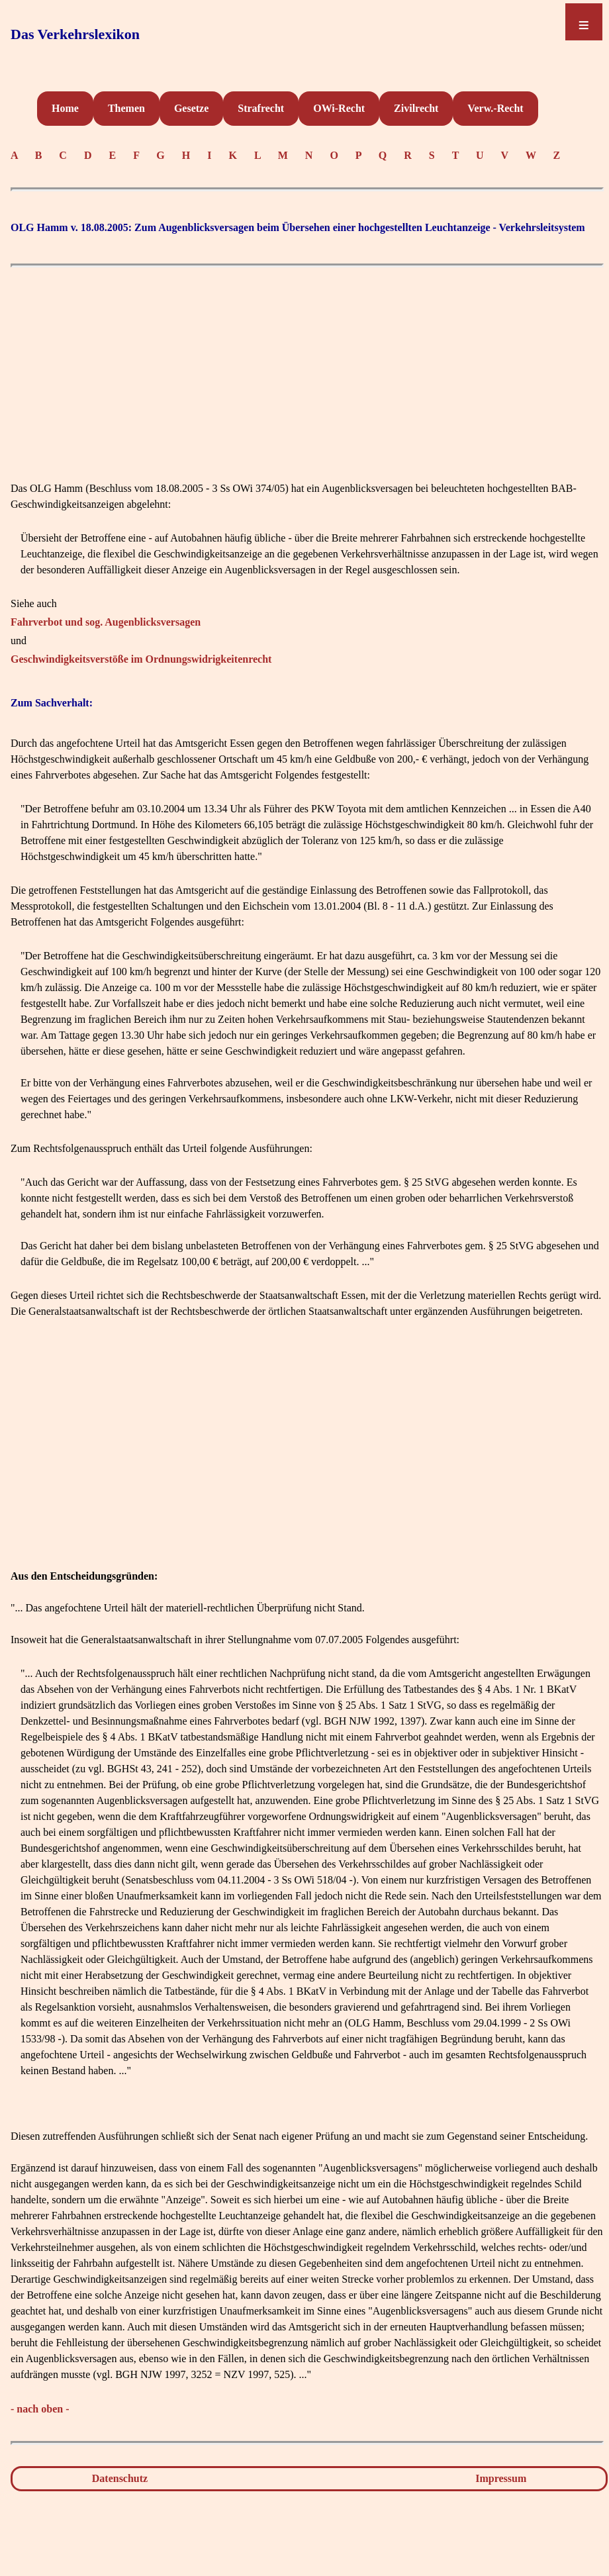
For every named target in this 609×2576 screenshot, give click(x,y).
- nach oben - (40, 2408)
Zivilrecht (416, 108)
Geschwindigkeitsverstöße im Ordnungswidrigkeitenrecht (141, 659)
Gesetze (191, 108)
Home (65, 108)
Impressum (500, 2478)
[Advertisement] (307, 366)
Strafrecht (261, 108)
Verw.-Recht (495, 108)
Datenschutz (120, 2478)
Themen (126, 108)
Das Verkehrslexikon (75, 34)
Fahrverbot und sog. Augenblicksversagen (106, 622)
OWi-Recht (339, 108)
